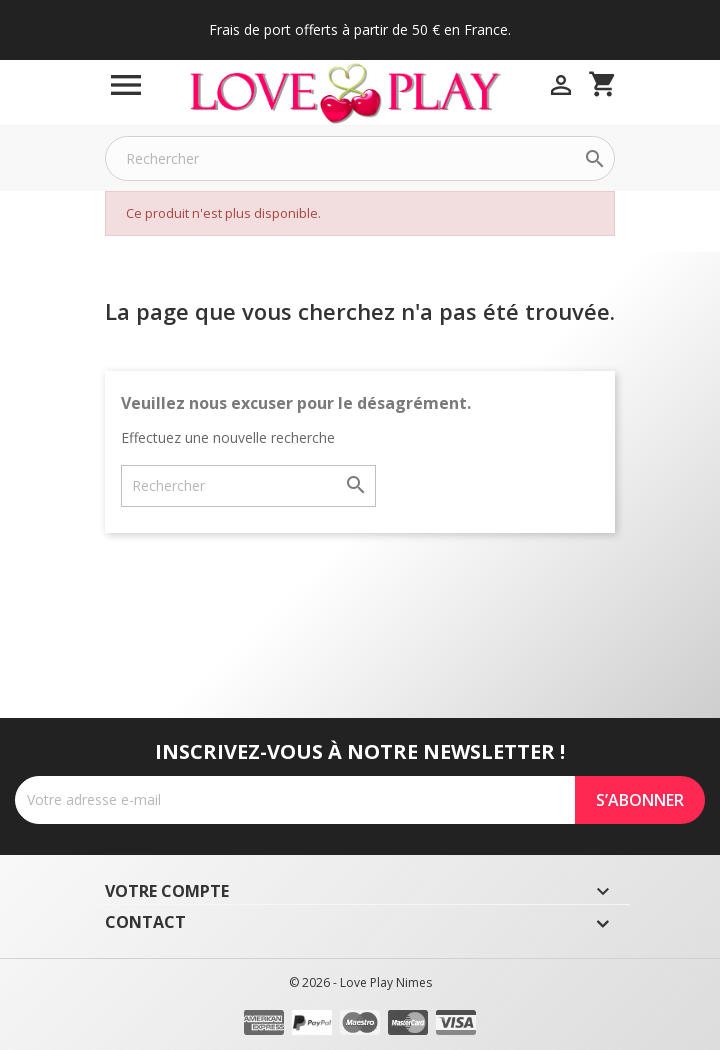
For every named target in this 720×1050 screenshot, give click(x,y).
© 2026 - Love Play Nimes (360, 982)
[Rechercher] (360, 158)
